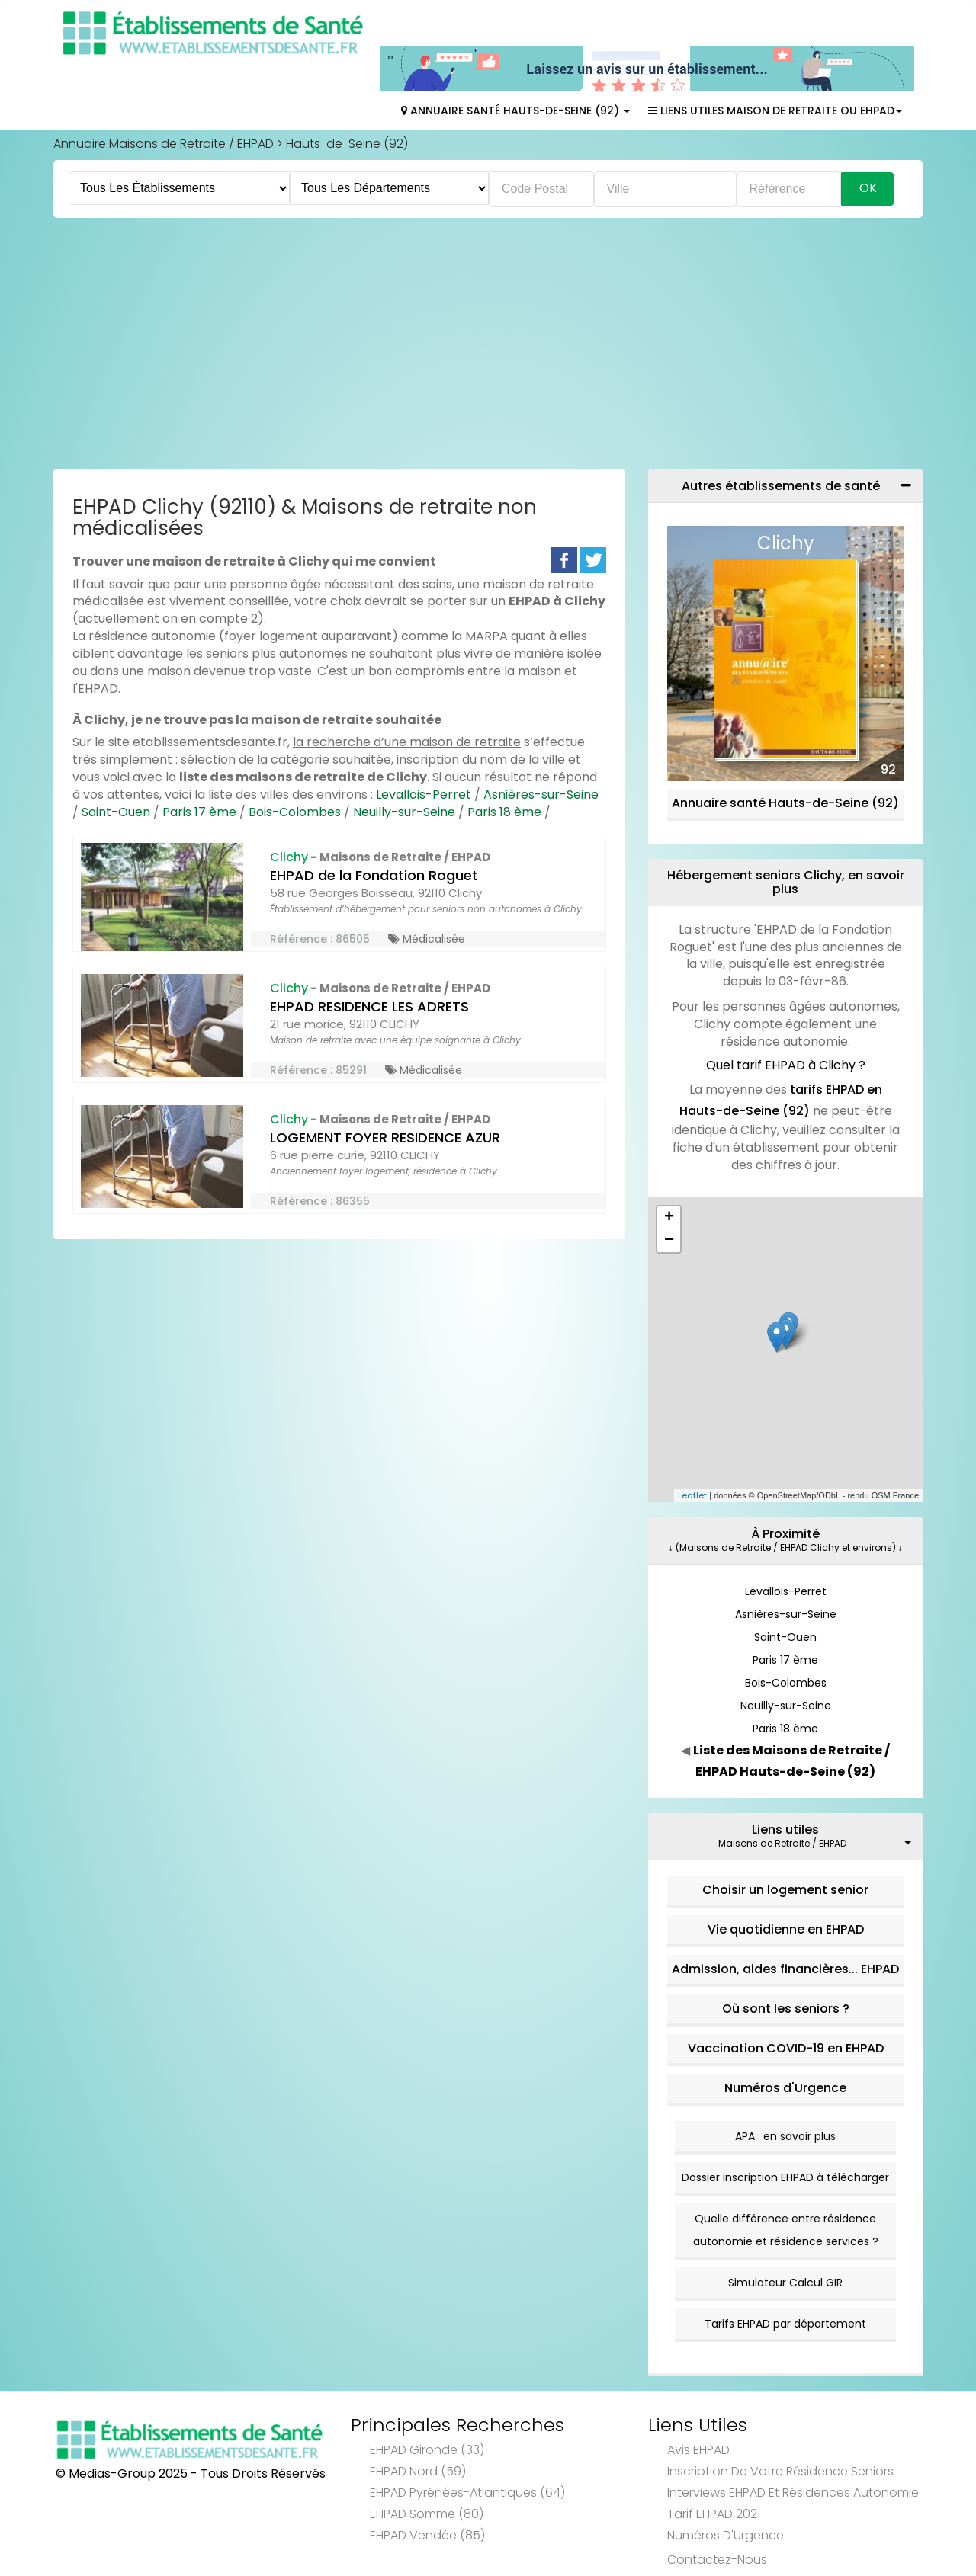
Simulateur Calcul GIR (785, 2244)
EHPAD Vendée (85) (427, 2497)
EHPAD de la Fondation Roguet (374, 837)
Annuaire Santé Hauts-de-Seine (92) (515, 72)
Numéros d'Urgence (785, 2050)
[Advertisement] (488, 309)
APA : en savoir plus (785, 2098)
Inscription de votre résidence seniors (780, 2433)
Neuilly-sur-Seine (404, 774)
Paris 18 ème (504, 774)
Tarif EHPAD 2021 (713, 2476)
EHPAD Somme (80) (426, 2476)
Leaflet (692, 1457)
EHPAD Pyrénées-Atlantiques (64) (467, 2454)
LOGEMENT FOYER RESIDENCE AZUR (385, 1099)
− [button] (669, 1202)
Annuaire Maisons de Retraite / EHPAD (163, 105)
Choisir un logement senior (785, 1851)
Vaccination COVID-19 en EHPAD (786, 2010)
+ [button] (669, 1179)
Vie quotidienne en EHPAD (786, 1891)
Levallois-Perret (423, 756)
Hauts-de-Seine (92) (347, 105)
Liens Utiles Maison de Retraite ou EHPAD (775, 72)
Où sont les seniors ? (785, 1970)
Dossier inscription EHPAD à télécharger (785, 2139)
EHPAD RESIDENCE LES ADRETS (369, 968)
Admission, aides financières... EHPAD (785, 1931)
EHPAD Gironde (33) (427, 2412)
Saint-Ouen (116, 774)
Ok (868, 150)
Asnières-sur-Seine (541, 756)
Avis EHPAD (698, 2412)
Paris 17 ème (199, 774)
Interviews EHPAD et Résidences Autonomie (793, 2454)
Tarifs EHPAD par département (785, 2285)
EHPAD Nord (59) (418, 2433)
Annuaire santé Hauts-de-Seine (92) (785, 765)
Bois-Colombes (295, 774)
